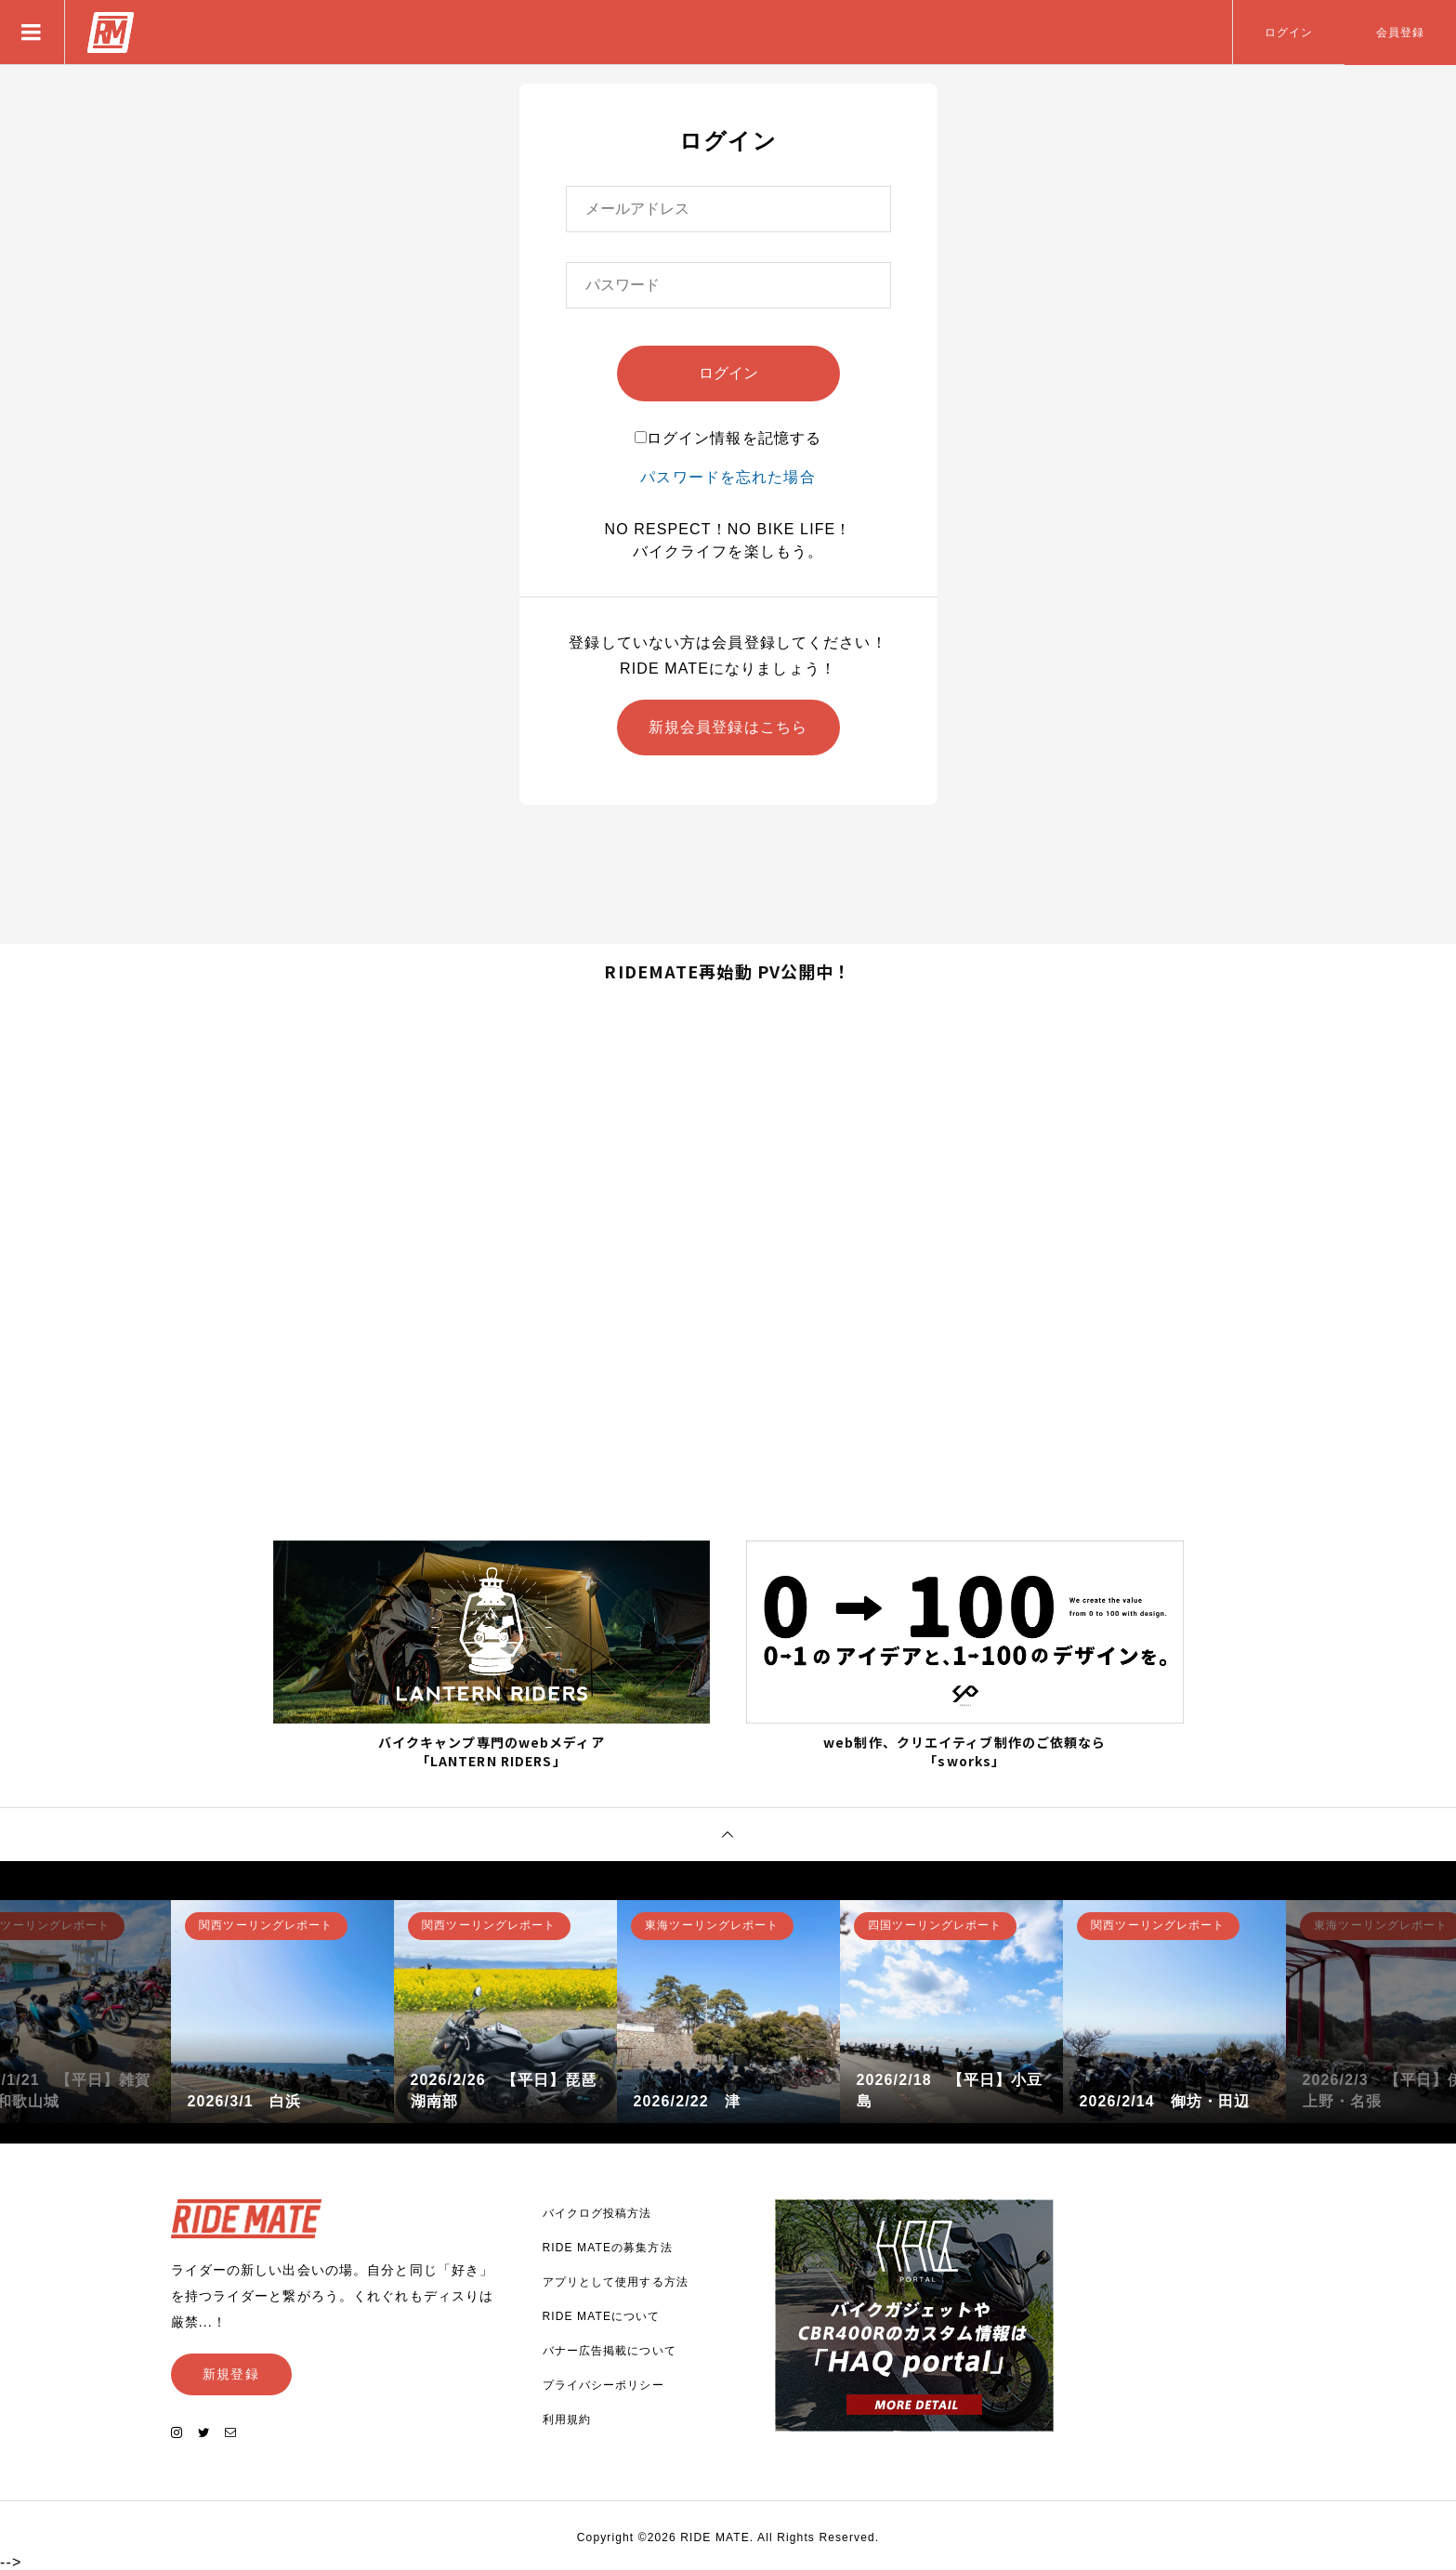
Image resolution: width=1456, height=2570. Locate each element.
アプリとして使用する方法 (616, 2281)
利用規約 (567, 2419)
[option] (282, 2011)
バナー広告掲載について (609, 2350)
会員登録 (1400, 32)
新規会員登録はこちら (728, 727)
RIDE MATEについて (602, 2316)
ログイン (1289, 32)
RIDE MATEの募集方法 (608, 2247)
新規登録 (230, 2374)
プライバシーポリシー (603, 2385)
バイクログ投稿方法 (597, 2213)
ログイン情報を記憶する (728, 438)
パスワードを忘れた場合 (727, 477)
